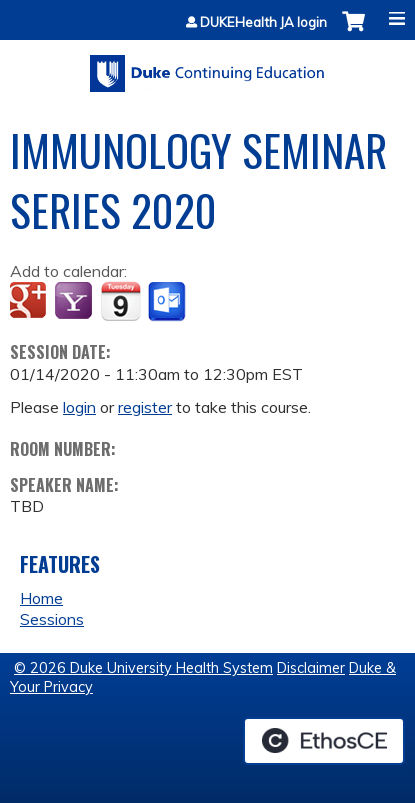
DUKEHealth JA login (263, 22)
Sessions (52, 619)
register (145, 407)
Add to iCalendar (120, 301)
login (79, 407)
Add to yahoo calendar (75, 302)
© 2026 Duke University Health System (143, 668)
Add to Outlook (168, 302)
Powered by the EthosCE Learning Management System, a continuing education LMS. (324, 741)
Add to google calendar (30, 302)
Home (41, 598)
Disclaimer (311, 668)
